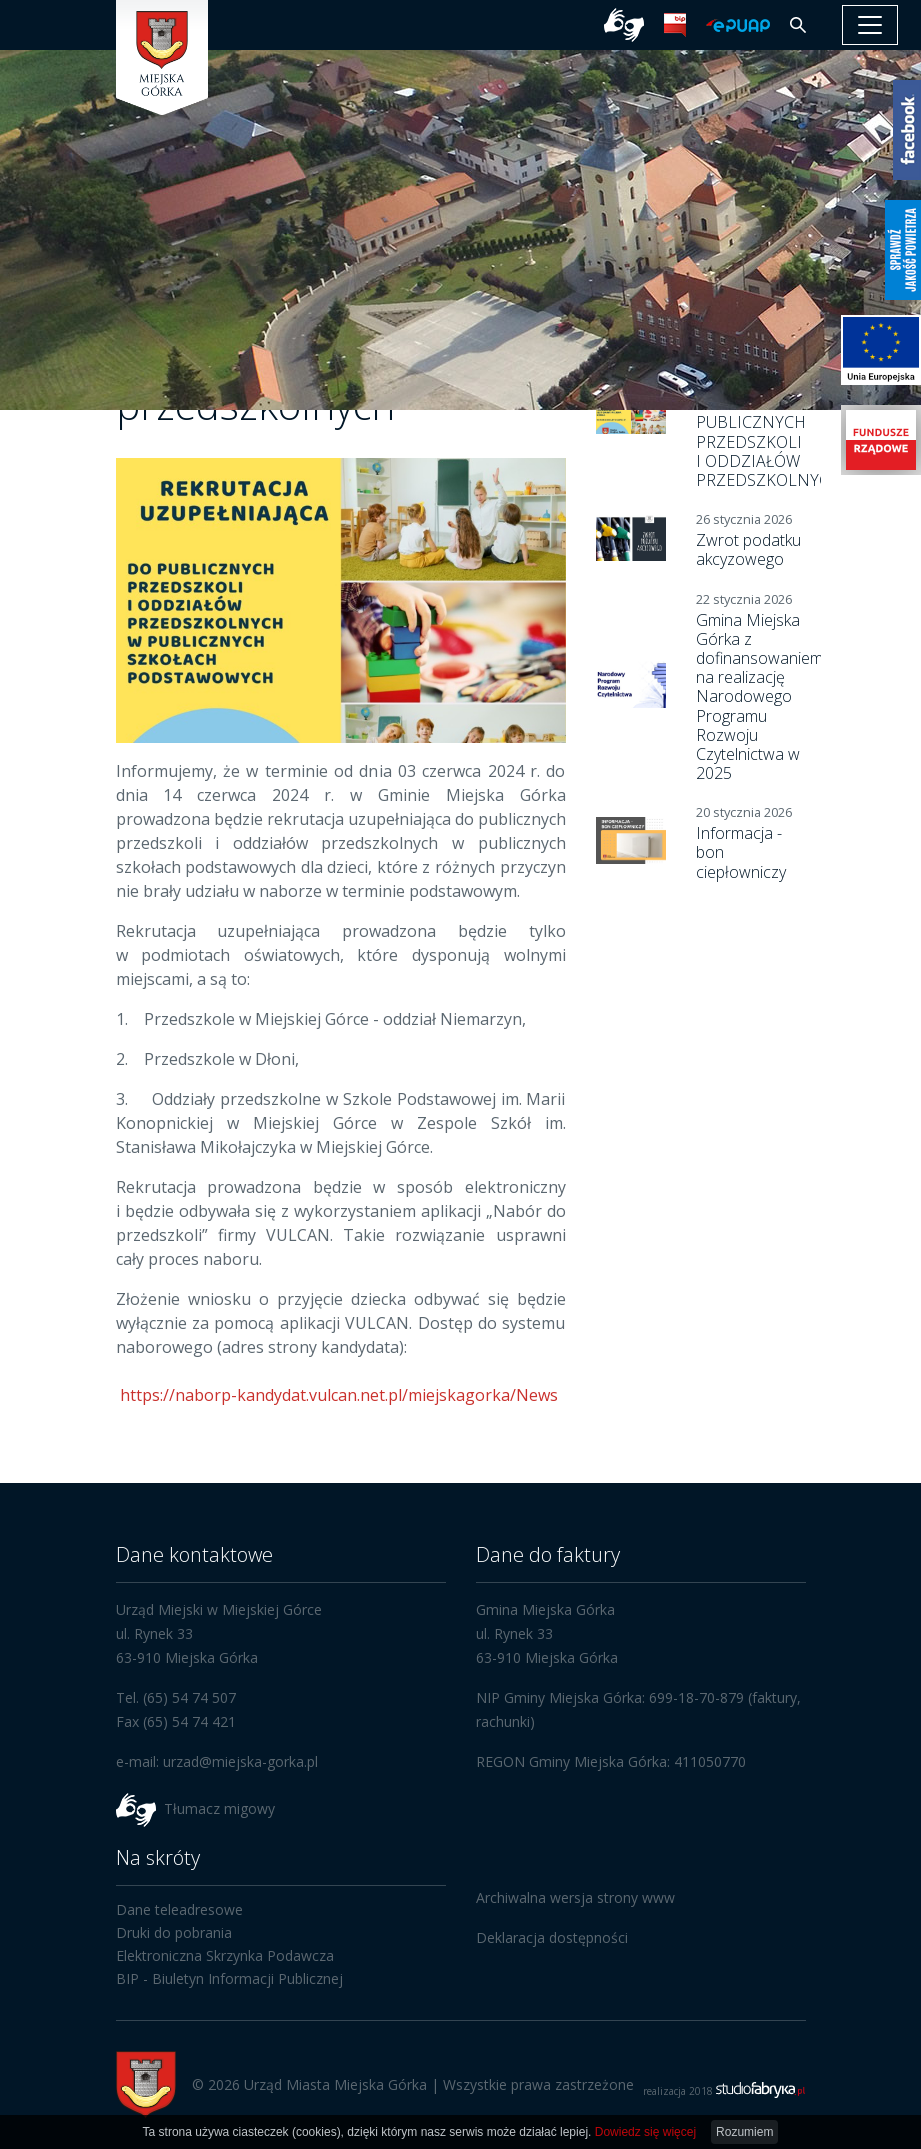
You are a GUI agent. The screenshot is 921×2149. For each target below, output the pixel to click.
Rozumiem (744, 2132)
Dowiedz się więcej (645, 2132)
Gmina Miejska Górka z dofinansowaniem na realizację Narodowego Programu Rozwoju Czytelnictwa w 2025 (759, 697)
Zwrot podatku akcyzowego (748, 549)
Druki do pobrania (174, 1932)
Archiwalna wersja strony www (575, 1897)
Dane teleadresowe (179, 1909)
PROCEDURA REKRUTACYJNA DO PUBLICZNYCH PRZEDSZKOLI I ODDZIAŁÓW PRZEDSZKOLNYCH (768, 422)
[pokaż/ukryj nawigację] (870, 25)
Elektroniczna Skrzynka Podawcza (225, 1955)
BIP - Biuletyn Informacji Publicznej (229, 1978)
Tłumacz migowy (219, 1807)
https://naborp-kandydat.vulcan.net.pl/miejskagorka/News (337, 1395)
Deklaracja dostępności (552, 1937)
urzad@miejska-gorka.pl (240, 1761)
